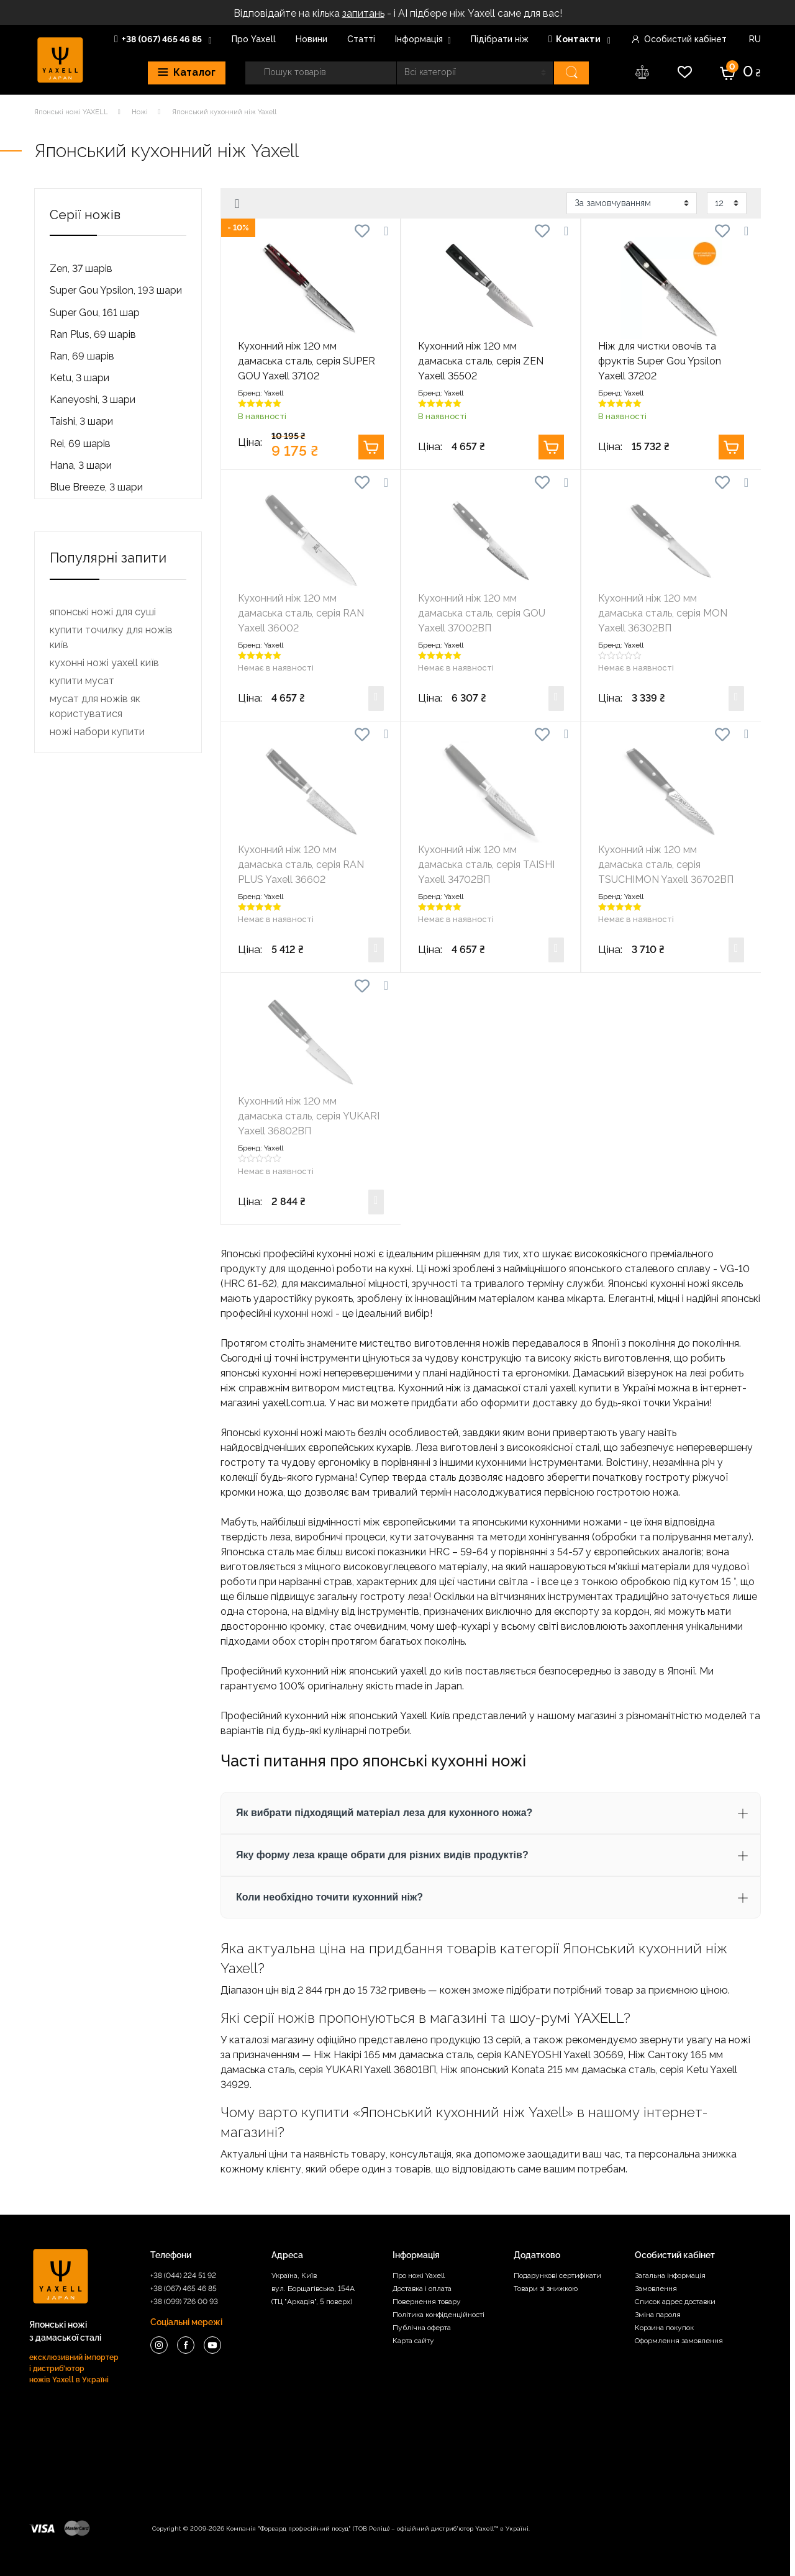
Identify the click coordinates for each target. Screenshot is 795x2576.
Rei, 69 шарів (80, 444)
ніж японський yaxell (379, 1671)
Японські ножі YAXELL (71, 112)
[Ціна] (74, 636)
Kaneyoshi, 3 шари (92, 399)
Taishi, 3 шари (81, 421)
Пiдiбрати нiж (500, 39)
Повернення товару (427, 2301)
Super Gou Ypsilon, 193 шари (116, 290)
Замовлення (656, 2288)
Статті (361, 39)
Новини (311, 39)
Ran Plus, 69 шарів (93, 334)
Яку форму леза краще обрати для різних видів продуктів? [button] (382, 1855)
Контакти (575, 39)
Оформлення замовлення (679, 2340)
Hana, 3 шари (81, 465)
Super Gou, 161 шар (95, 313)
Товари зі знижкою (546, 2288)
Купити (371, 447)
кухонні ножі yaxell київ (104, 1498)
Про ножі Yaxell (419, 2275)
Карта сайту (413, 2340)
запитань (363, 13)
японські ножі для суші (103, 1447)
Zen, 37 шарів (81, 268)
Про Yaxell (254, 39)
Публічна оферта (422, 2327)
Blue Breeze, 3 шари (96, 487)
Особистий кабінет (678, 39)
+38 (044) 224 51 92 (183, 2275)
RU (754, 39)
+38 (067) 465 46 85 (159, 39)
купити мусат (82, 1516)
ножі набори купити (97, 1567)
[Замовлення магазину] (631, 203)
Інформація (419, 39)
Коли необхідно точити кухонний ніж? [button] (329, 1897)
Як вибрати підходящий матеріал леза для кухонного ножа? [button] (384, 1812)
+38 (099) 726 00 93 (184, 2301)
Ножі (140, 112)
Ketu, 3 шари (79, 378)
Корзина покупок (664, 2327)
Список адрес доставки (675, 2301)
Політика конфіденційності (438, 2314)
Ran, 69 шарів (82, 356)
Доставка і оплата (422, 2288)
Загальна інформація (670, 2275)
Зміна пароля (658, 2314)
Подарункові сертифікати (557, 2275)
